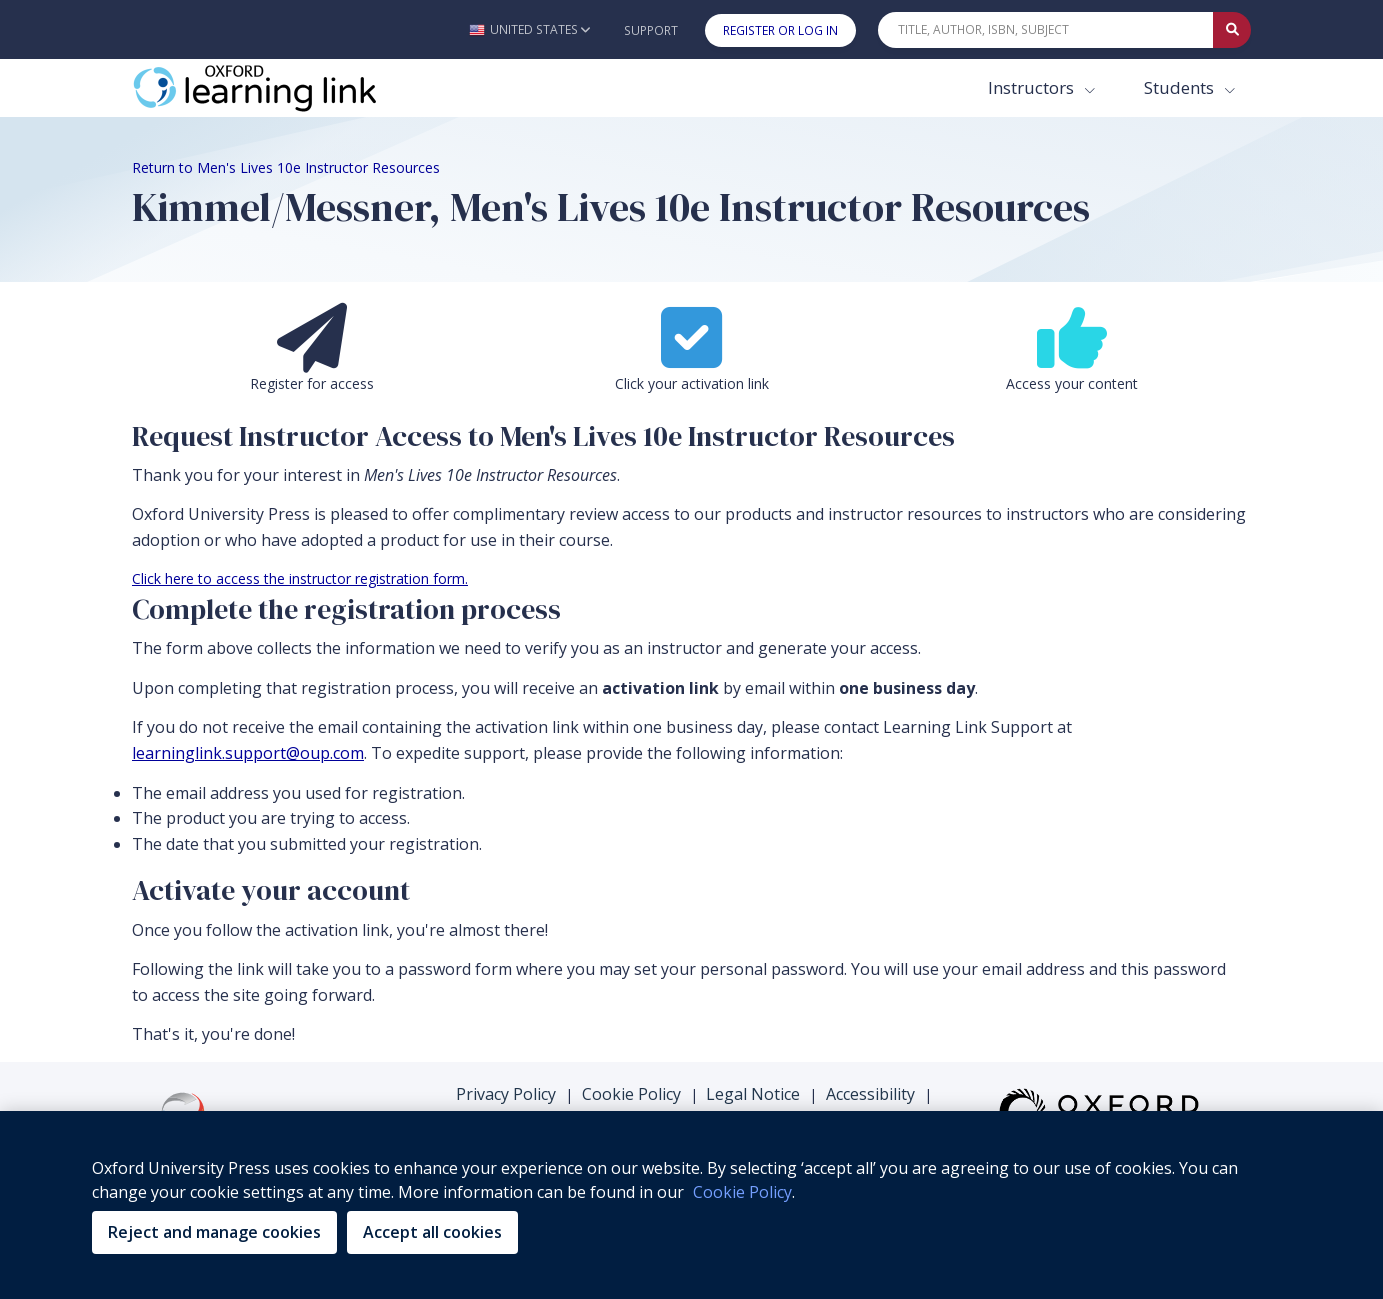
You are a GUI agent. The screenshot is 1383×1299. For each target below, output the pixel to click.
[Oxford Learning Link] (282, 88)
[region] (691, 1205)
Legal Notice (753, 1094)
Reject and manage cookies (214, 1232)
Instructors (1033, 87)
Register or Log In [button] (780, 30)
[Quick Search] (1046, 30)
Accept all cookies (432, 1232)
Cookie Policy (631, 1094)
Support (651, 30)
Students (1181, 87)
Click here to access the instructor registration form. (300, 578)
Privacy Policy (506, 1094)
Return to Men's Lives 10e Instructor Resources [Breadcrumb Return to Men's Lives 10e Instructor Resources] (286, 167)
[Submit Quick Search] (1232, 30)
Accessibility (870, 1094)
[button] (529, 29)
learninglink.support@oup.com (248, 753)
